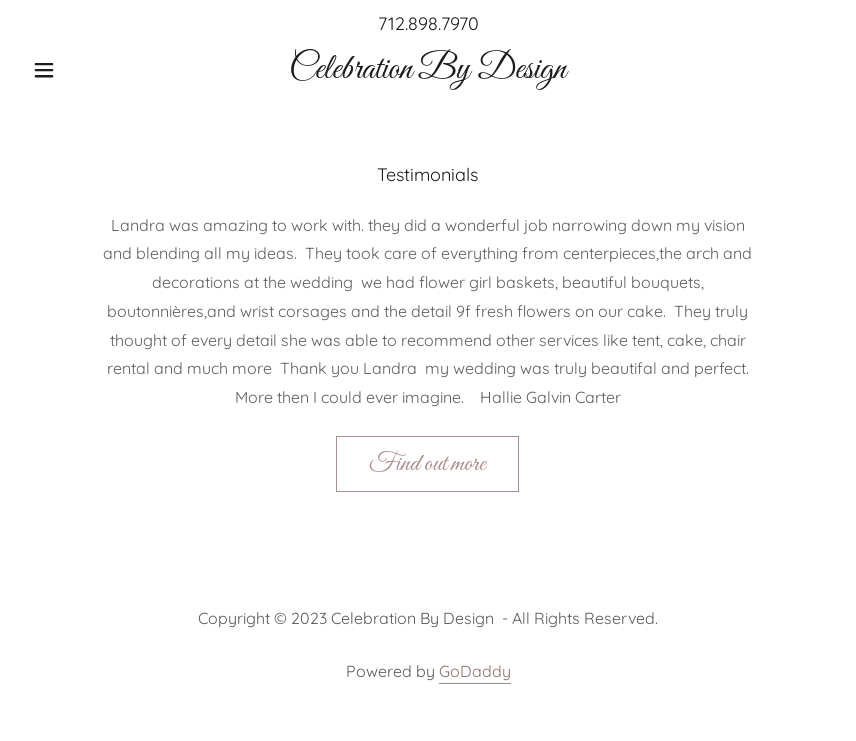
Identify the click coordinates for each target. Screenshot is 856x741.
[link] (428, 72)
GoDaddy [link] (475, 671)
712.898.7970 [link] (428, 23)
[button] (84, 70)
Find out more (427, 464)
